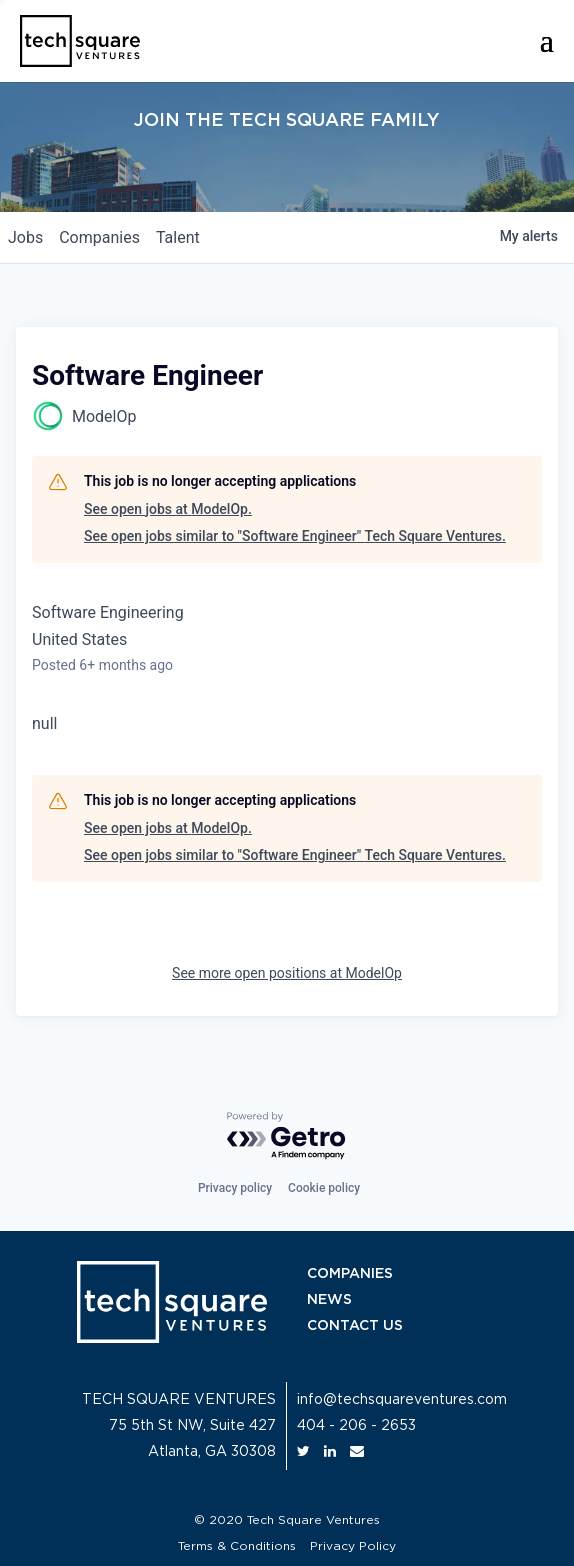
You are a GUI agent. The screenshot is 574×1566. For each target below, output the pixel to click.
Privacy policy (235, 1188)
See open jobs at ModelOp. (168, 509)
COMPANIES (350, 1274)
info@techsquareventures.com (402, 1400)
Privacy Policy (353, 1546)
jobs (25, 237)
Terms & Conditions (237, 1546)
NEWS (329, 1300)
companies (99, 237)
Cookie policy (324, 1188)
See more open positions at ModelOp (287, 973)
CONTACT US (355, 1326)
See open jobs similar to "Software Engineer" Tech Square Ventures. (295, 536)
